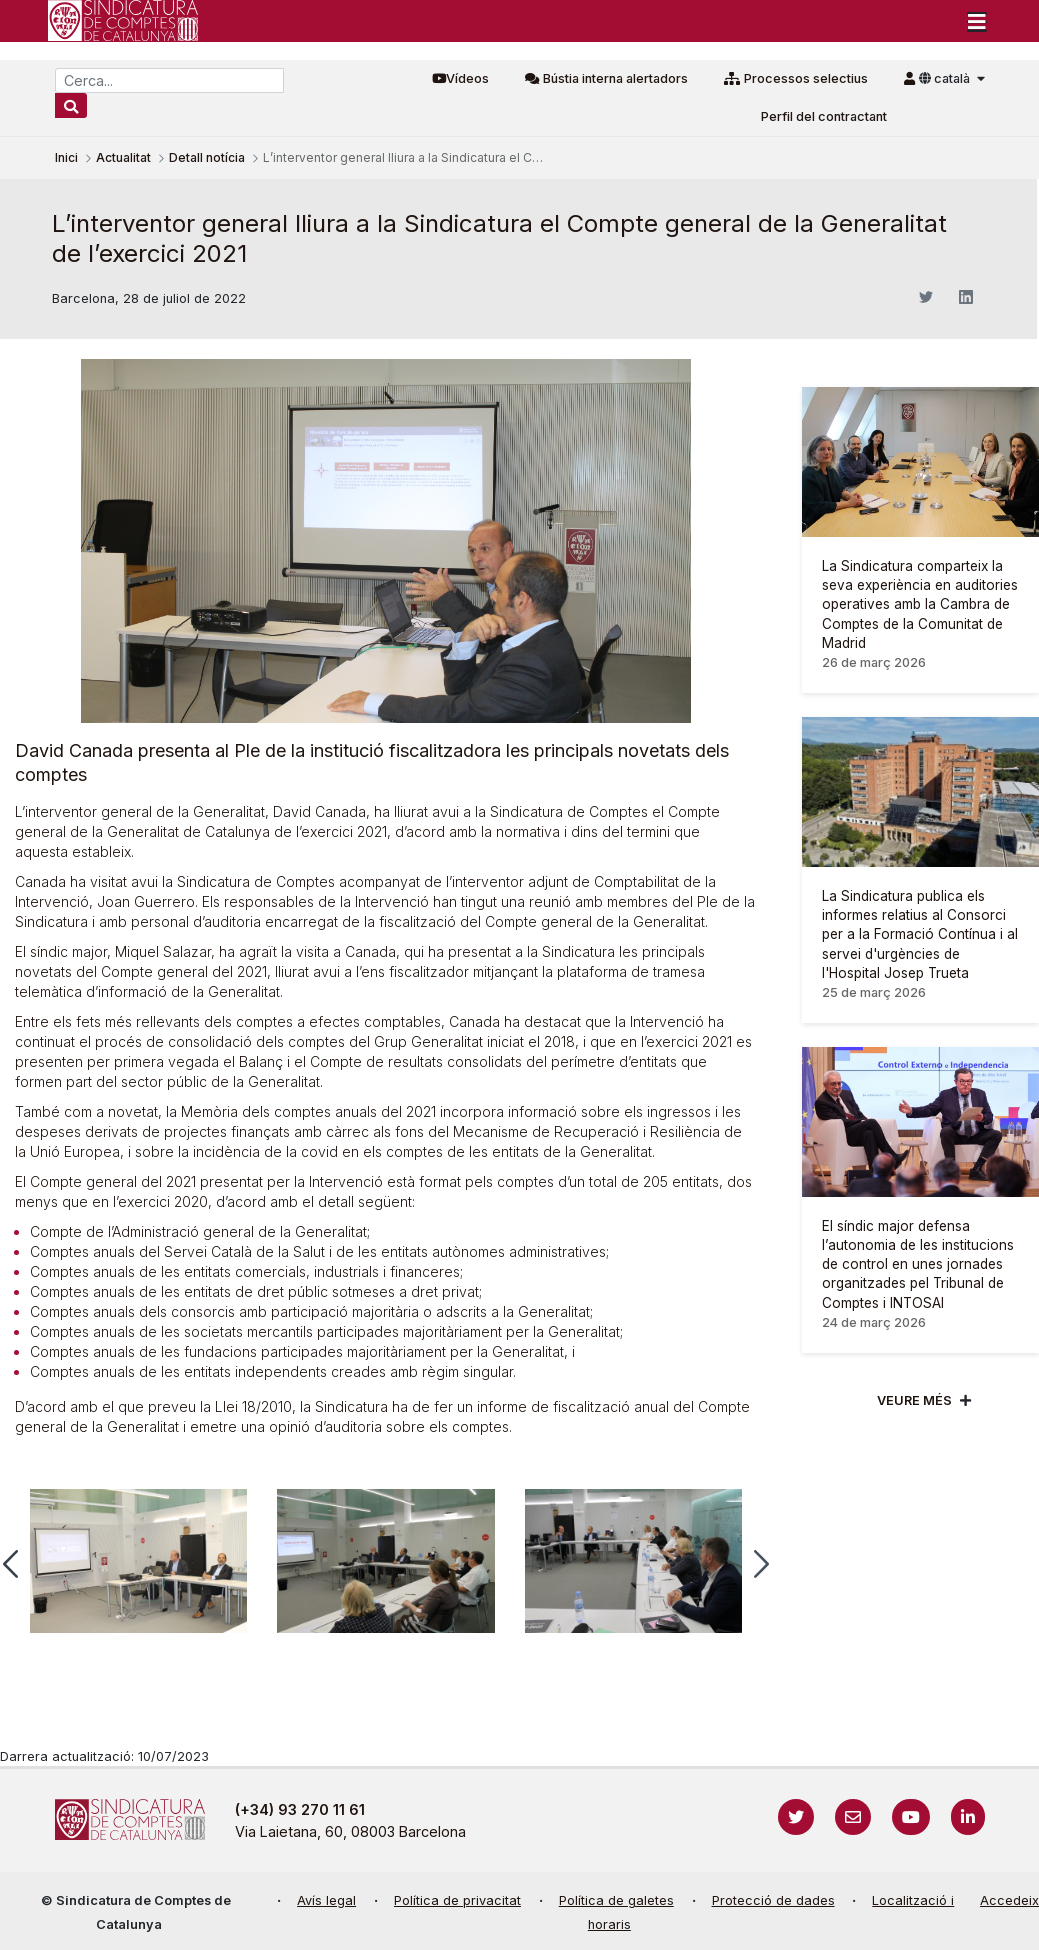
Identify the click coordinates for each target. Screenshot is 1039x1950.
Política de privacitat (457, 1900)
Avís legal (326, 1900)
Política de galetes (616, 1900)
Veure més (914, 1400)
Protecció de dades (773, 1900)
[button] (761, 1564)
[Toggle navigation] (977, 21)
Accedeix (1009, 1900)
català (946, 78)
